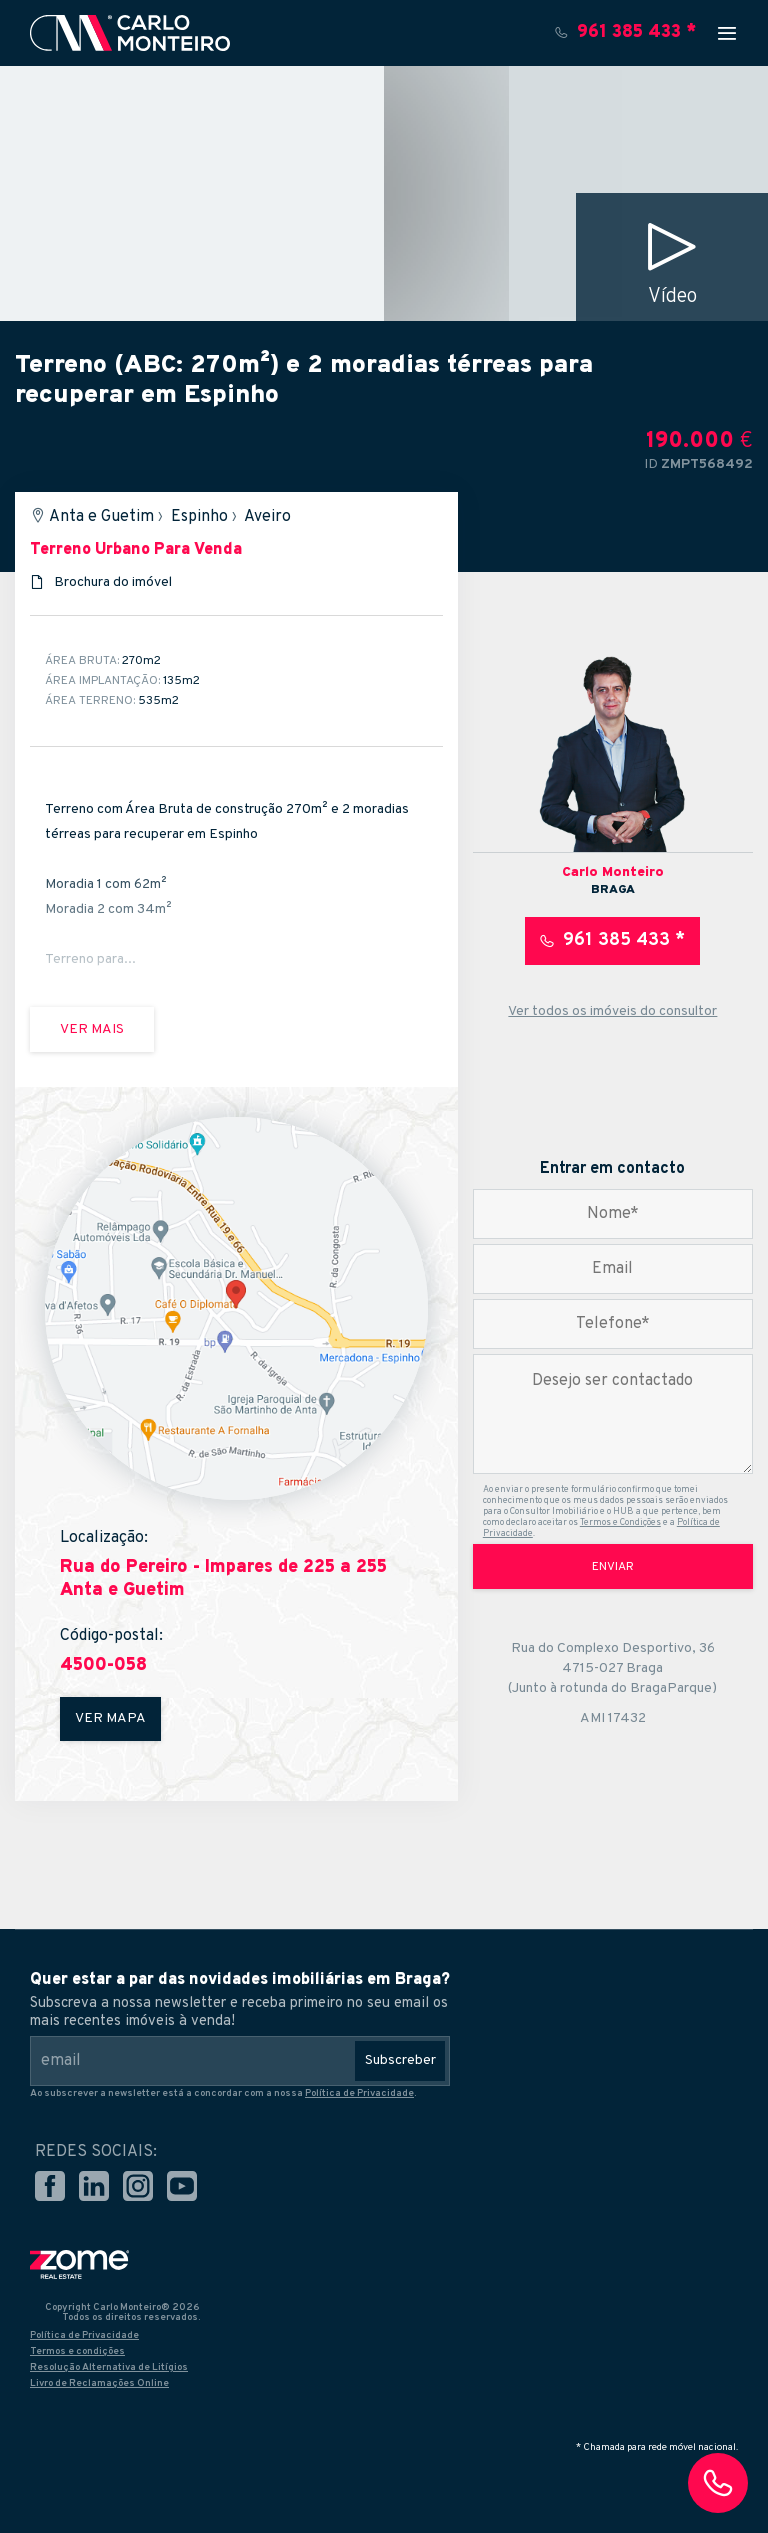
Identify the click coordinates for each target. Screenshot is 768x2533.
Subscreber (400, 2060)
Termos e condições (77, 2351)
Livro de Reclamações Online (99, 2383)
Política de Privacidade (359, 2093)
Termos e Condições (620, 1522)
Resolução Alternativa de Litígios (109, 2367)
